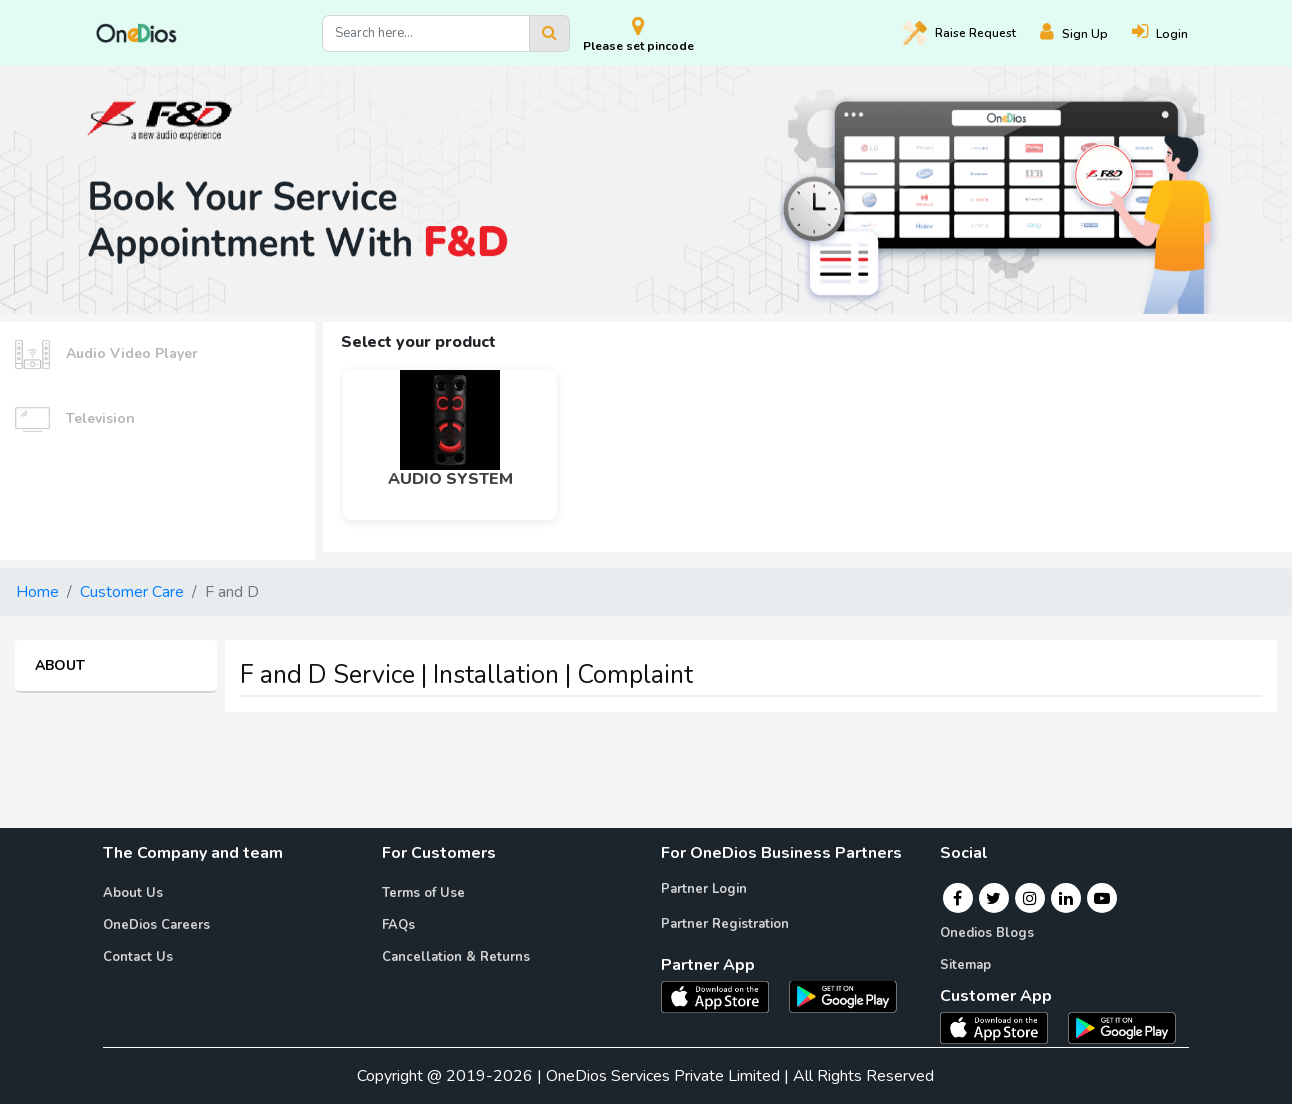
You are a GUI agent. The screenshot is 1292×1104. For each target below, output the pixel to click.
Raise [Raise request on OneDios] (959, 33)
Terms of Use (423, 893)
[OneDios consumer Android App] (1122, 1027)
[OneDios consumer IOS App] (1002, 1027)
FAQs (398, 925)
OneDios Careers (156, 925)
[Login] (1172, 33)
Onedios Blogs (987, 933)
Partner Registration (725, 924)
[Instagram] (1030, 898)
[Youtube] (1102, 898)
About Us (133, 893)
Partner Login (704, 889)
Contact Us (138, 957)
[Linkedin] (1066, 898)
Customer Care (132, 592)
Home (37, 592)
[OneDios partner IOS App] (723, 995)
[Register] (1086, 33)
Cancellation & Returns (456, 957)
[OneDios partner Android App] (843, 995)
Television (75, 419)
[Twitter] (993, 898)
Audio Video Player (106, 354)
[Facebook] (957, 898)
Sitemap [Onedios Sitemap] (965, 965)
